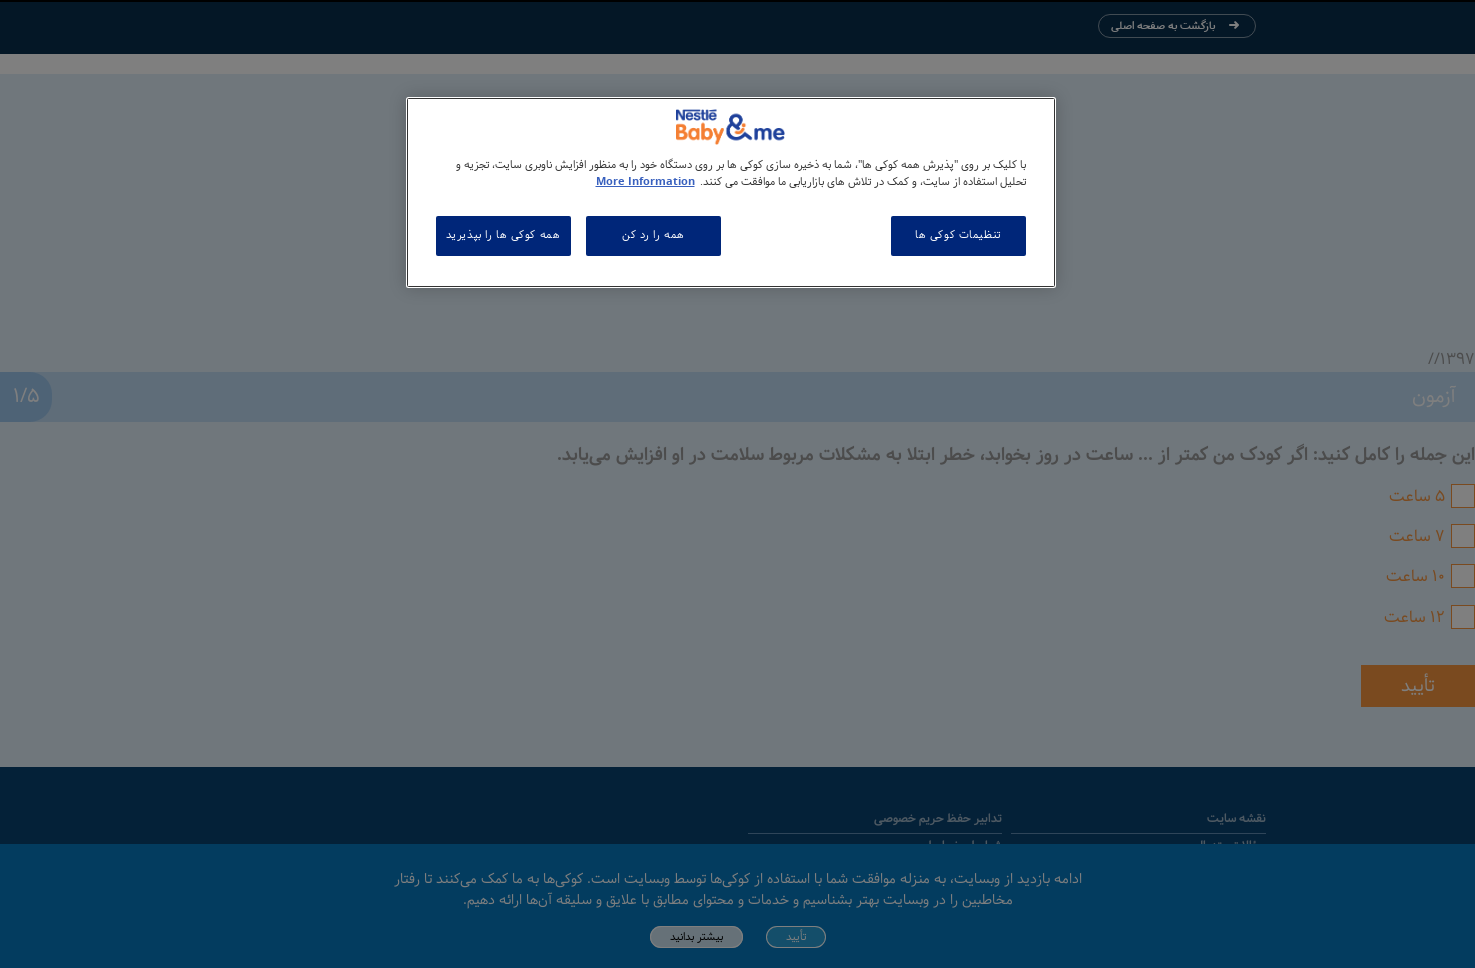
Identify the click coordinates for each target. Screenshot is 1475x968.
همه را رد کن (653, 235)
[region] (731, 192)
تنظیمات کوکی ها (958, 235)
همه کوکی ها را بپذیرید (503, 235)
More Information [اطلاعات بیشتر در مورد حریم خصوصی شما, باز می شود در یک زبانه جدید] (645, 182)
